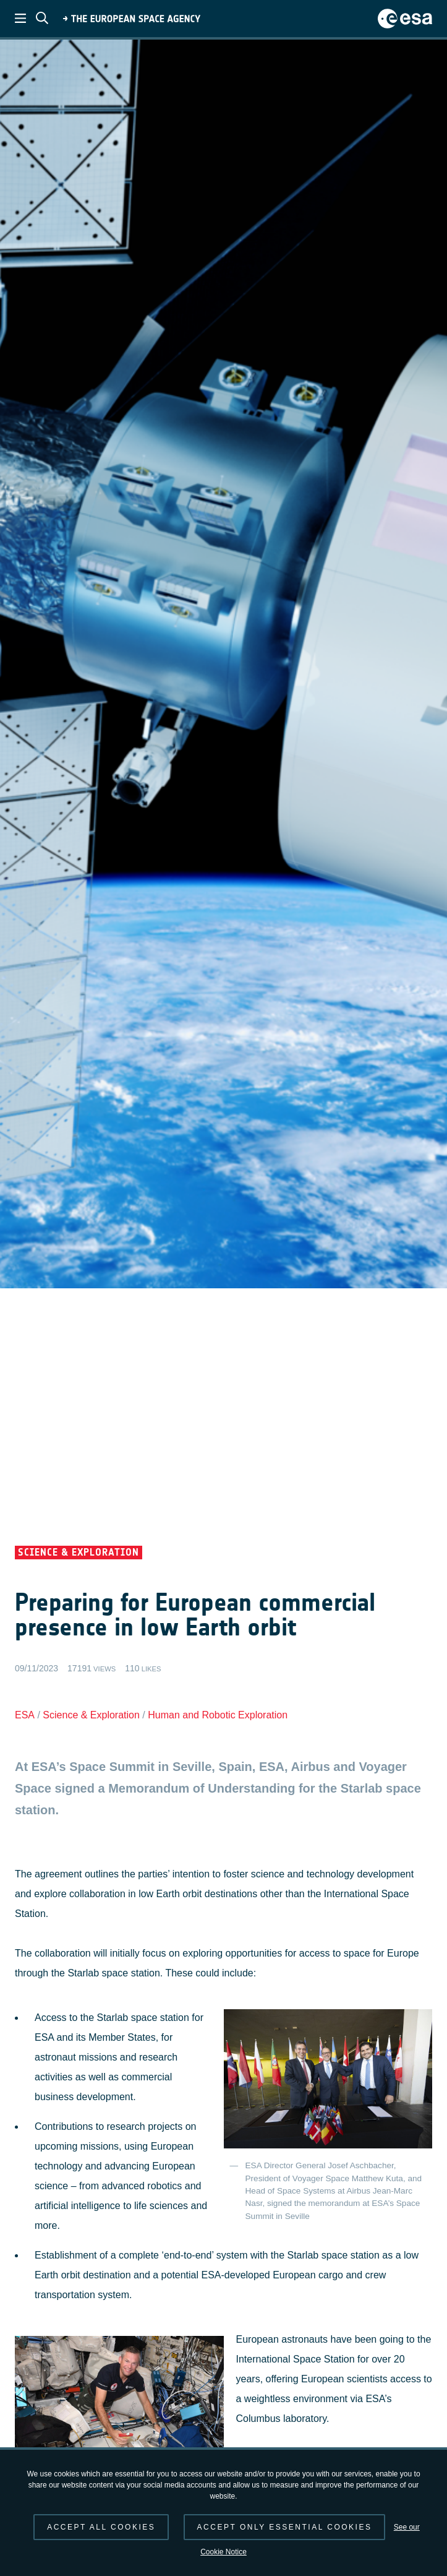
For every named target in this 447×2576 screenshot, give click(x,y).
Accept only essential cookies (284, 2527)
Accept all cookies (101, 2527)
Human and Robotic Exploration (217, 1715)
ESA (25, 1715)
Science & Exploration (91, 1715)
